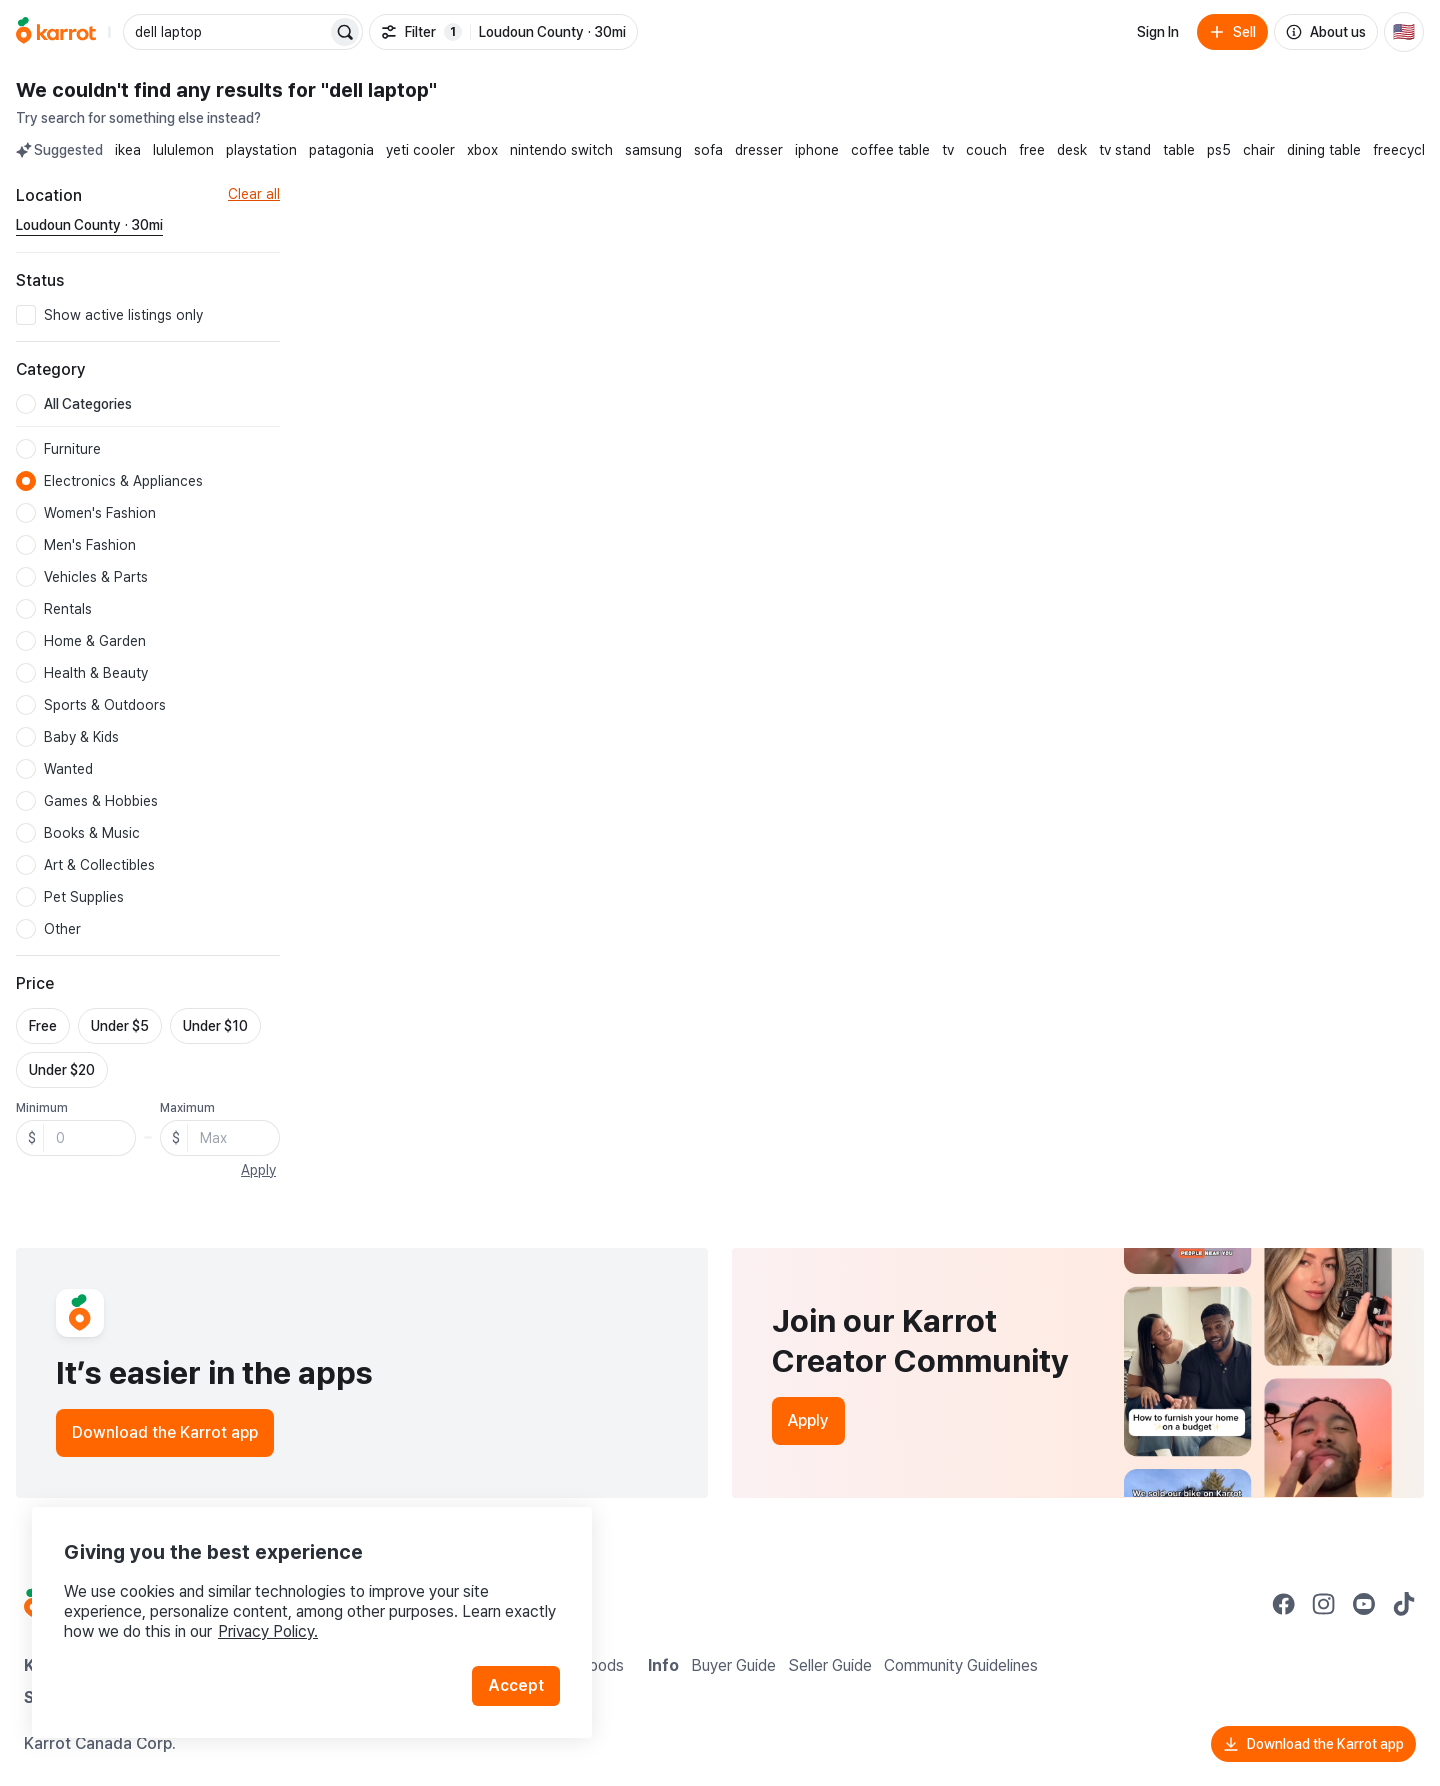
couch (986, 150)
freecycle (1403, 150)
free (1032, 150)
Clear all (254, 194)
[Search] (345, 32)
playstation (261, 150)
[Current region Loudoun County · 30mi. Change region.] (89, 226)
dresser (759, 150)
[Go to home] (56, 32)
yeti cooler (420, 150)
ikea (128, 150)
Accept (516, 1685)
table (1179, 150)
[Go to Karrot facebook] (1284, 1604)
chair (1259, 150)
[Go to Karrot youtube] (1364, 1604)
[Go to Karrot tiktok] (1404, 1604)
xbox (482, 150)
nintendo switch (561, 150)
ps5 (1219, 150)
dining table (1324, 150)
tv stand (1125, 150)
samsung (653, 150)
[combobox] (227, 32)
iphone (817, 150)
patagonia (341, 150)
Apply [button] (258, 1170)
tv (948, 150)
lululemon (183, 150)
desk (1072, 150)
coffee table (890, 150)
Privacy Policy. (268, 1631)
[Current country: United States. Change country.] (1404, 32)
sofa (708, 150)
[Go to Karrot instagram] (1324, 1604)
